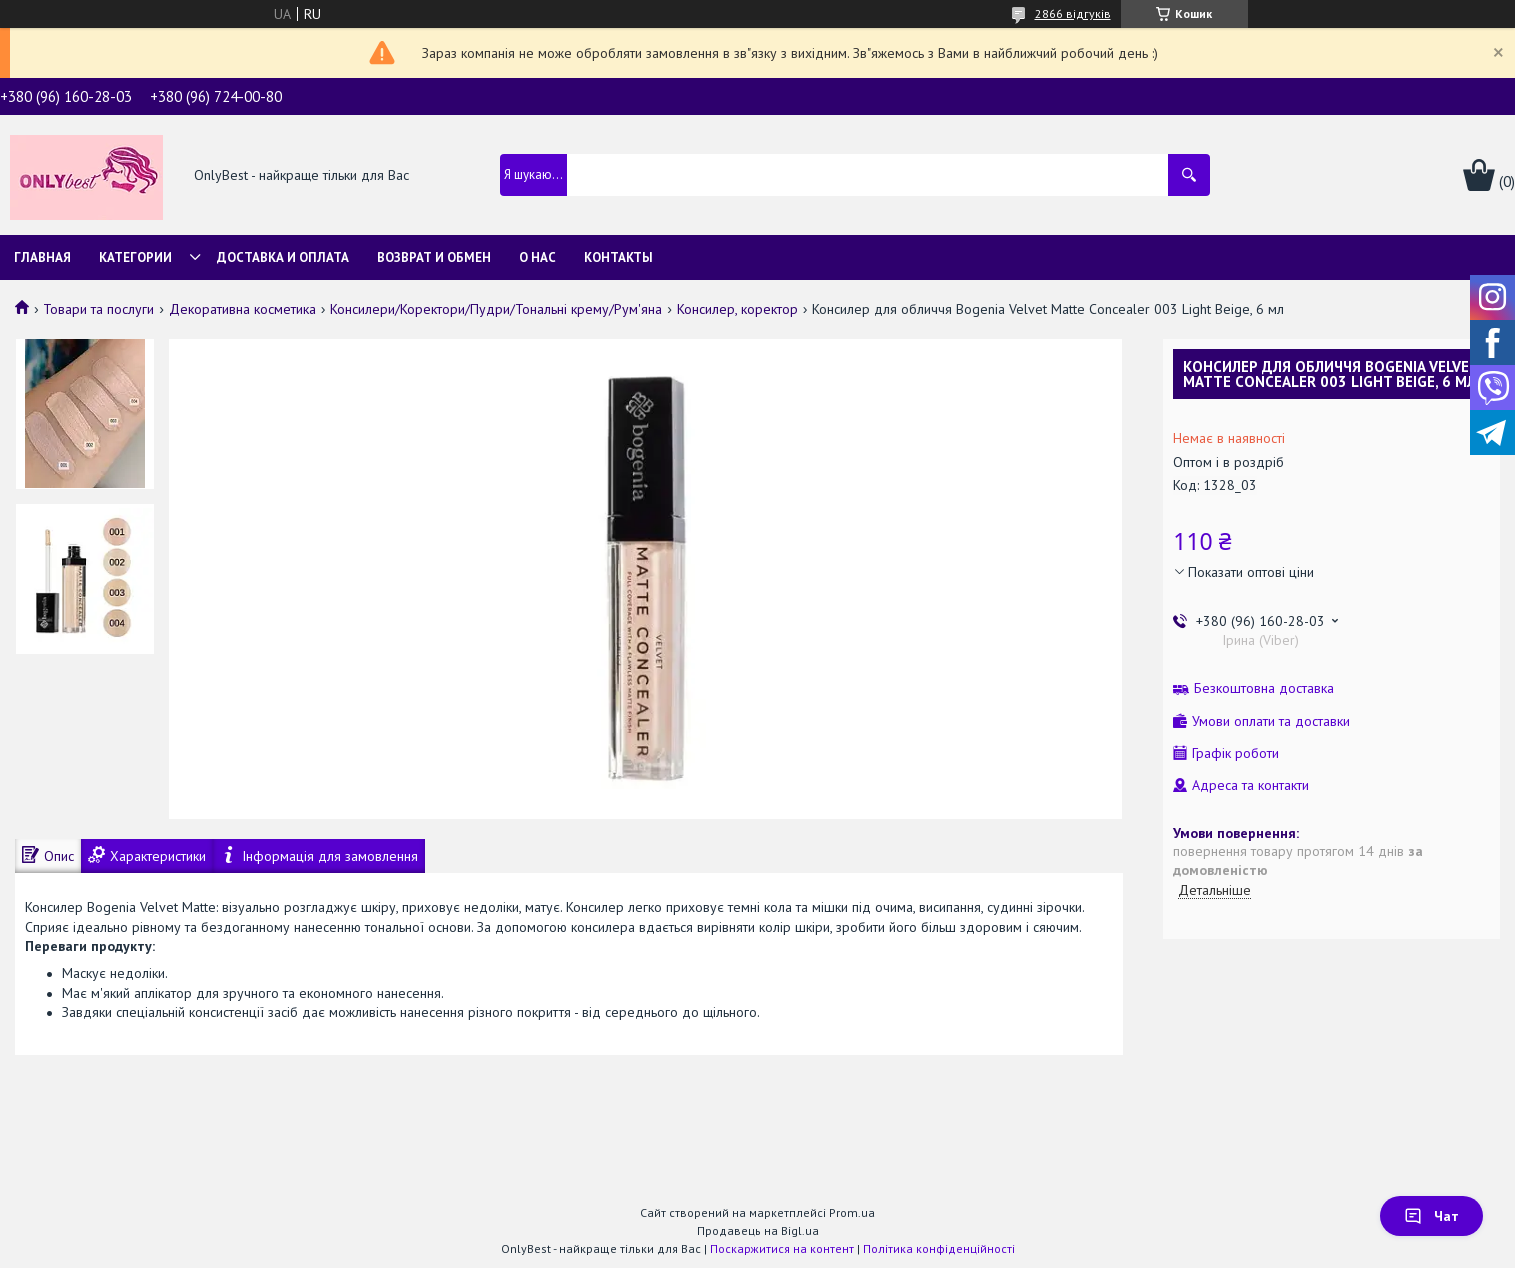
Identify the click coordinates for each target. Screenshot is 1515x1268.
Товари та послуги (98, 309)
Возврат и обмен (434, 257)
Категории (135, 257)
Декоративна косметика (242, 309)
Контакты (618, 257)
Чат (1431, 1216)
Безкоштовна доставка (1264, 688)
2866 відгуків (1073, 13)
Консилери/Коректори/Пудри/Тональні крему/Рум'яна (496, 309)
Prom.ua (852, 1212)
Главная (42, 257)
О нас (537, 257)
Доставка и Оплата (283, 257)
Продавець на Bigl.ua (758, 1230)
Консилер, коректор (737, 309)
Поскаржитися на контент (782, 1248)
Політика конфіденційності (939, 1248)
